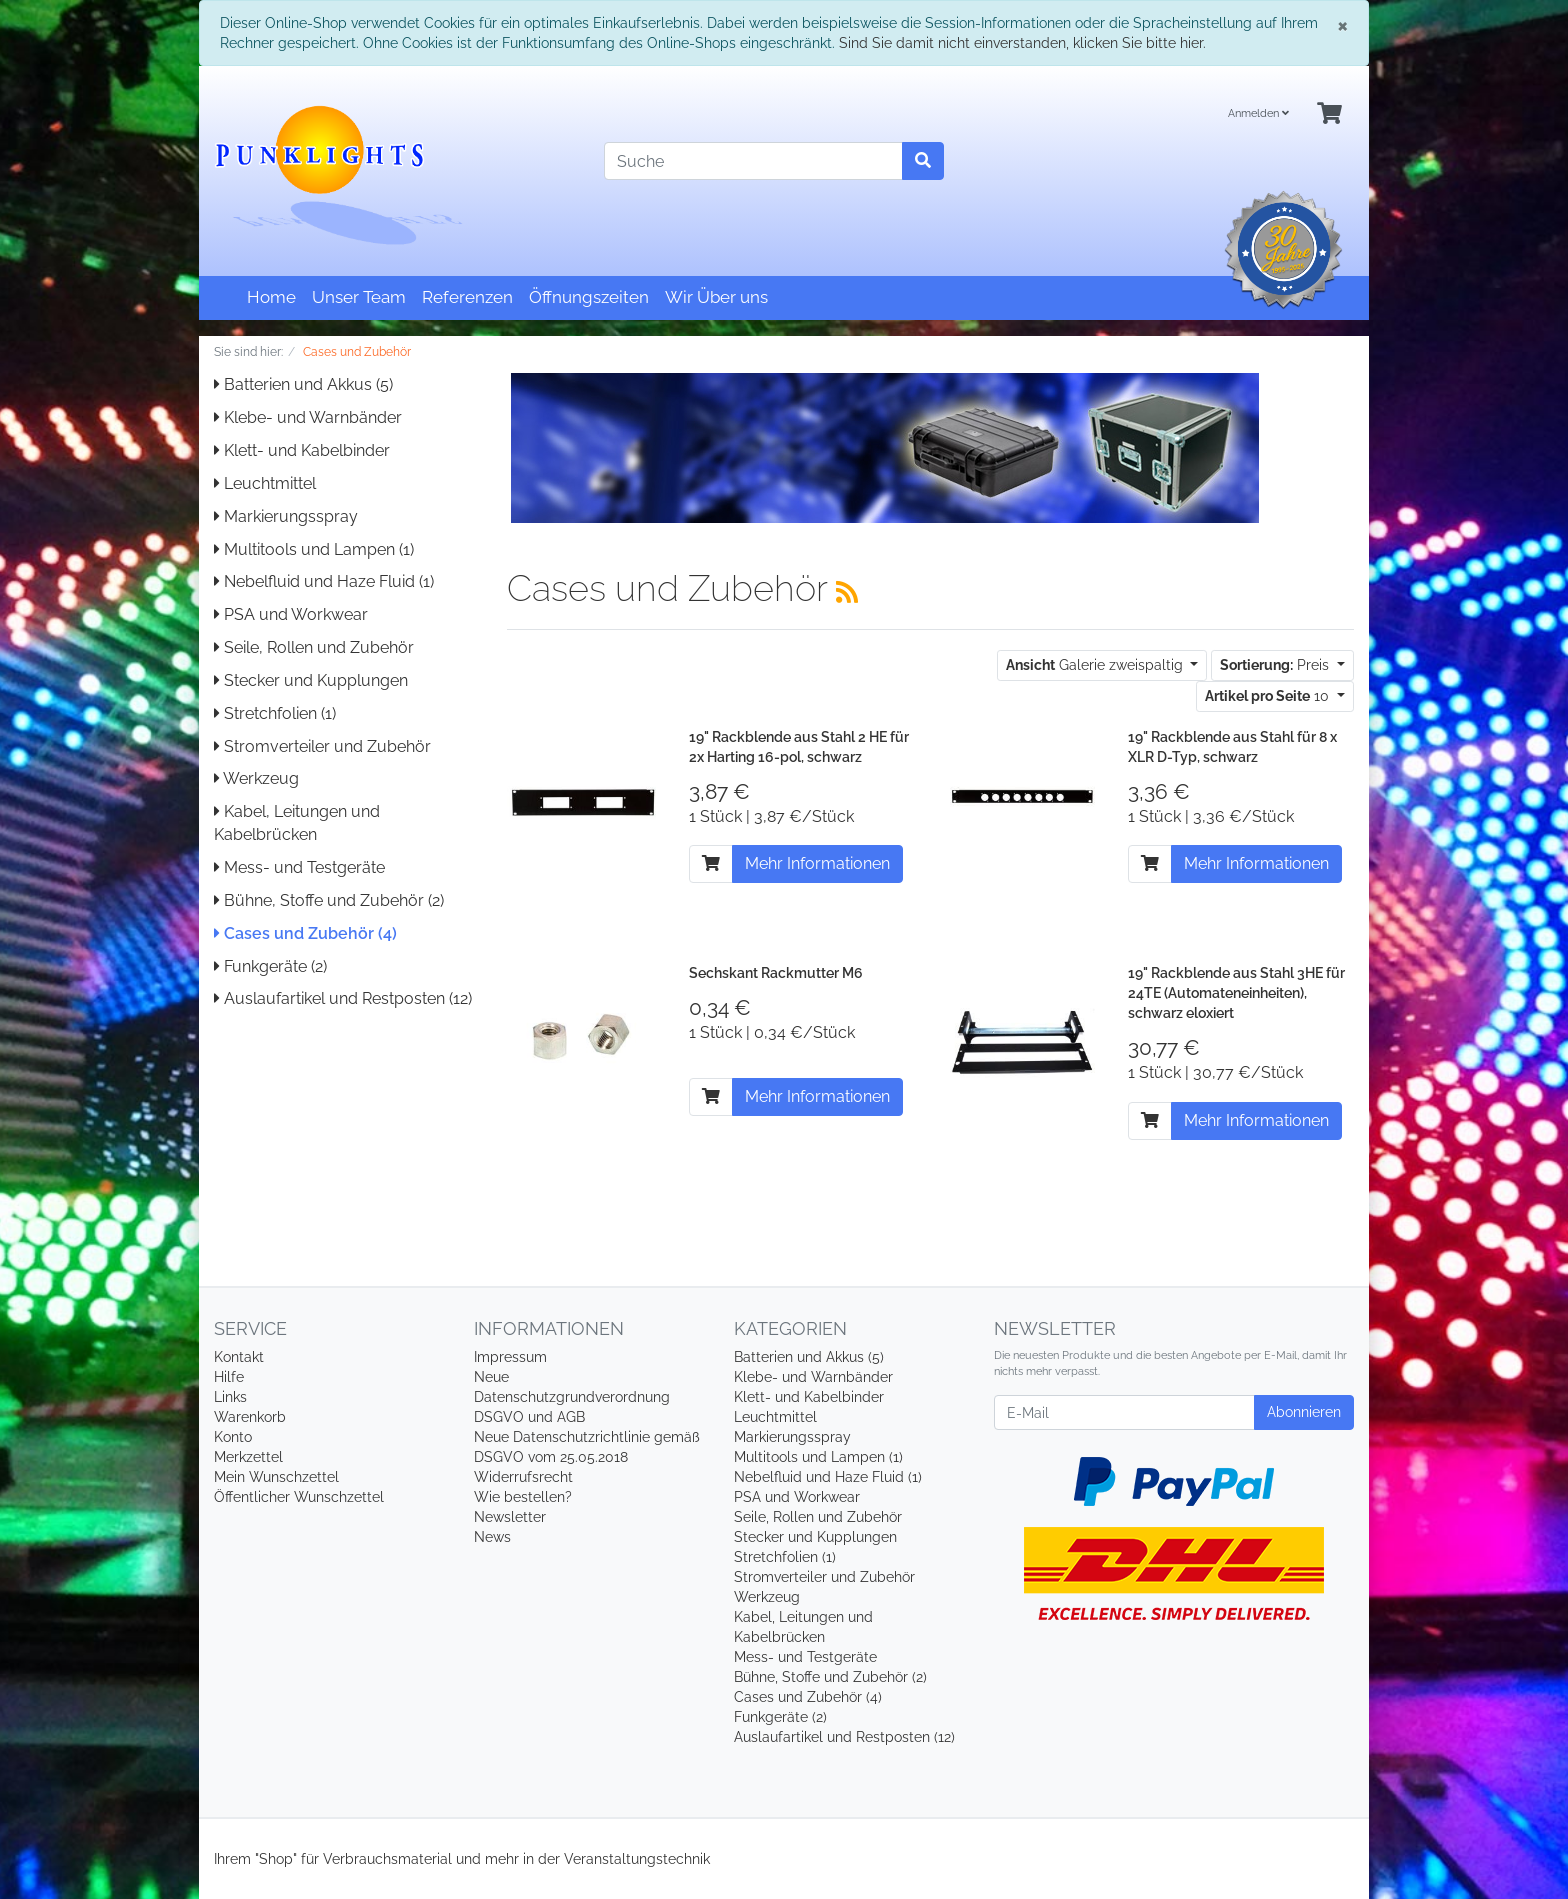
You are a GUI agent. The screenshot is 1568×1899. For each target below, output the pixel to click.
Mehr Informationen (817, 863)
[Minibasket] (1329, 114)
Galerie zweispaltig (1096, 665)
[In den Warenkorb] (711, 864)
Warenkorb (250, 1417)
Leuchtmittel (265, 483)
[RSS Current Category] (847, 592)
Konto (233, 1437)
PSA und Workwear (291, 614)
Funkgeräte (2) (270, 966)
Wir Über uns (716, 297)
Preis (1276, 665)
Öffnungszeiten (589, 297)
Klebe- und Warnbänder (308, 417)
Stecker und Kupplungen (311, 680)
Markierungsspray (286, 516)
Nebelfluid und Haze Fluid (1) (324, 581)
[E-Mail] (1124, 1412)
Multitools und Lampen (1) (314, 549)
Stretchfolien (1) (275, 713)
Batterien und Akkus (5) (303, 384)
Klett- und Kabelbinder (302, 450)
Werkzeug (256, 778)
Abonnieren (1304, 1412)
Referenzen (467, 297)
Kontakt (239, 1357)
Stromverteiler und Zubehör (322, 746)
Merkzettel (248, 1457)
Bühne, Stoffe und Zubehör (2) (329, 900)
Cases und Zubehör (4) (305, 933)
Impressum (510, 1357)
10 (1269, 696)
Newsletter (510, 1517)
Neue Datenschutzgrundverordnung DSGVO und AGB (572, 1397)
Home (271, 297)
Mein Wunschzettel (276, 1477)
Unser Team (359, 297)
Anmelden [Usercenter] (1258, 113)
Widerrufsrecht (523, 1477)
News (492, 1537)
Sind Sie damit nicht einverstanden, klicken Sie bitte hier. (1022, 43)
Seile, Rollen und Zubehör (314, 647)
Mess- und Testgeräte (299, 867)
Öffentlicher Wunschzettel (299, 1497)
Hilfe (229, 1377)
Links (230, 1397)
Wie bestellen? (523, 1497)
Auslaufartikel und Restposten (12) (343, 998)
